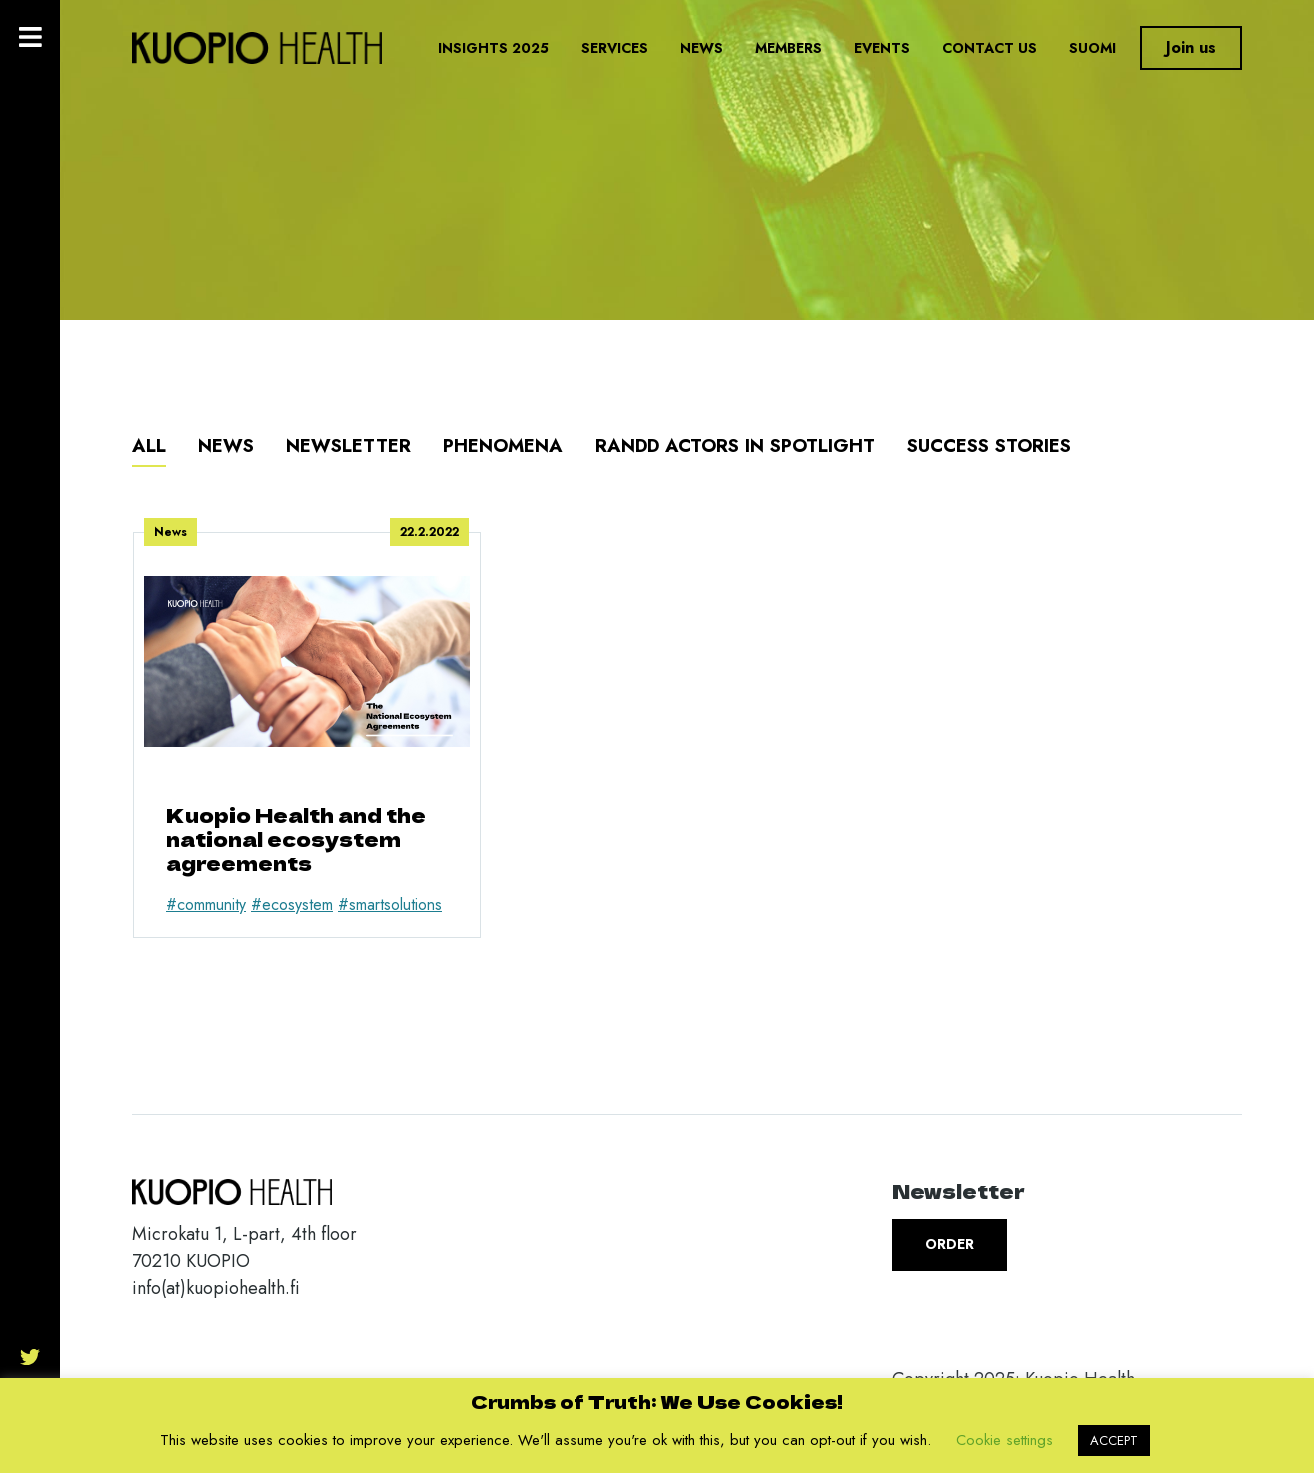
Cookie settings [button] (1004, 1440)
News (701, 48)
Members (788, 48)
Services (614, 48)
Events (882, 48)
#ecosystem (292, 904)
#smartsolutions (390, 904)
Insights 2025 (493, 48)
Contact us (989, 48)
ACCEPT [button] (1114, 1440)
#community (206, 904)
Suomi (1092, 48)
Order (949, 1244)
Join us (1191, 47)
